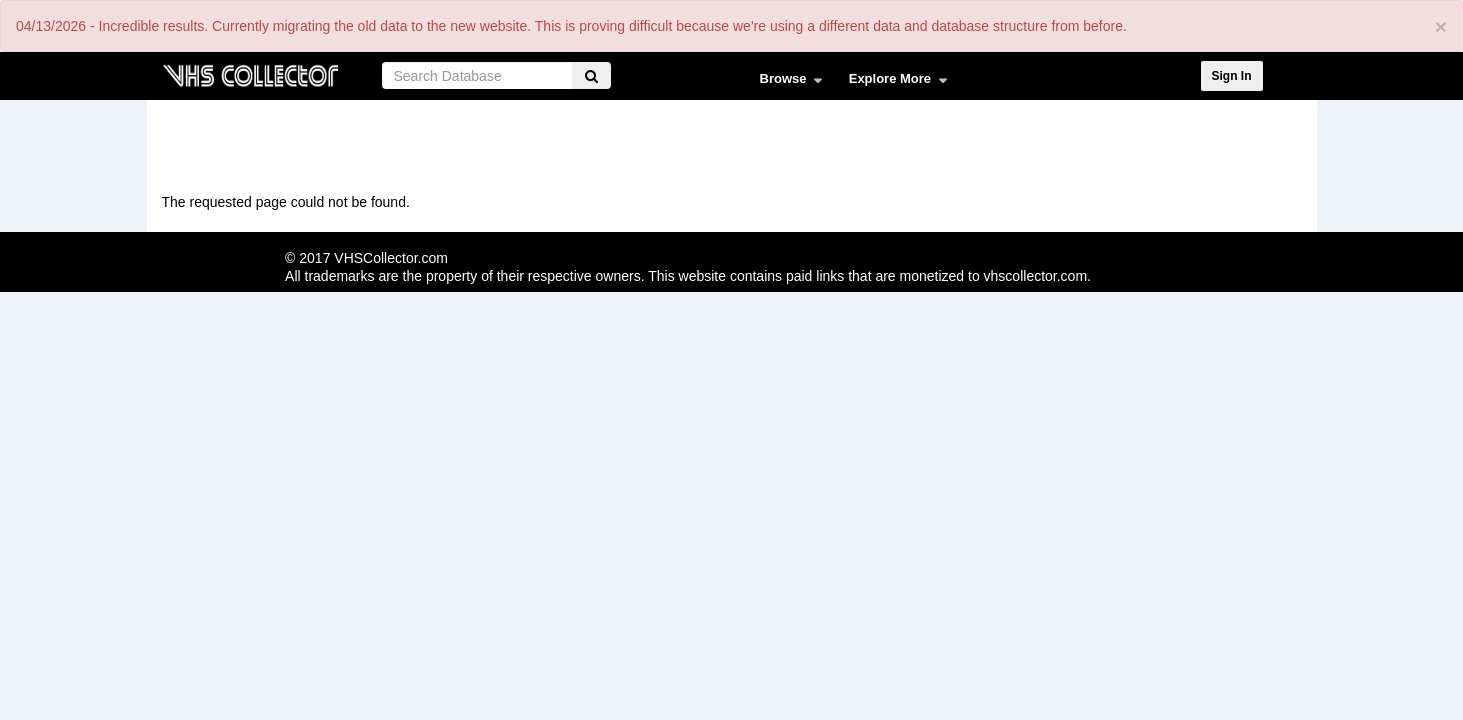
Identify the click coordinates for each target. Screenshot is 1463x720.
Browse (786, 83)
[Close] (1441, 26)
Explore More (893, 83)
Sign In (1232, 76)
